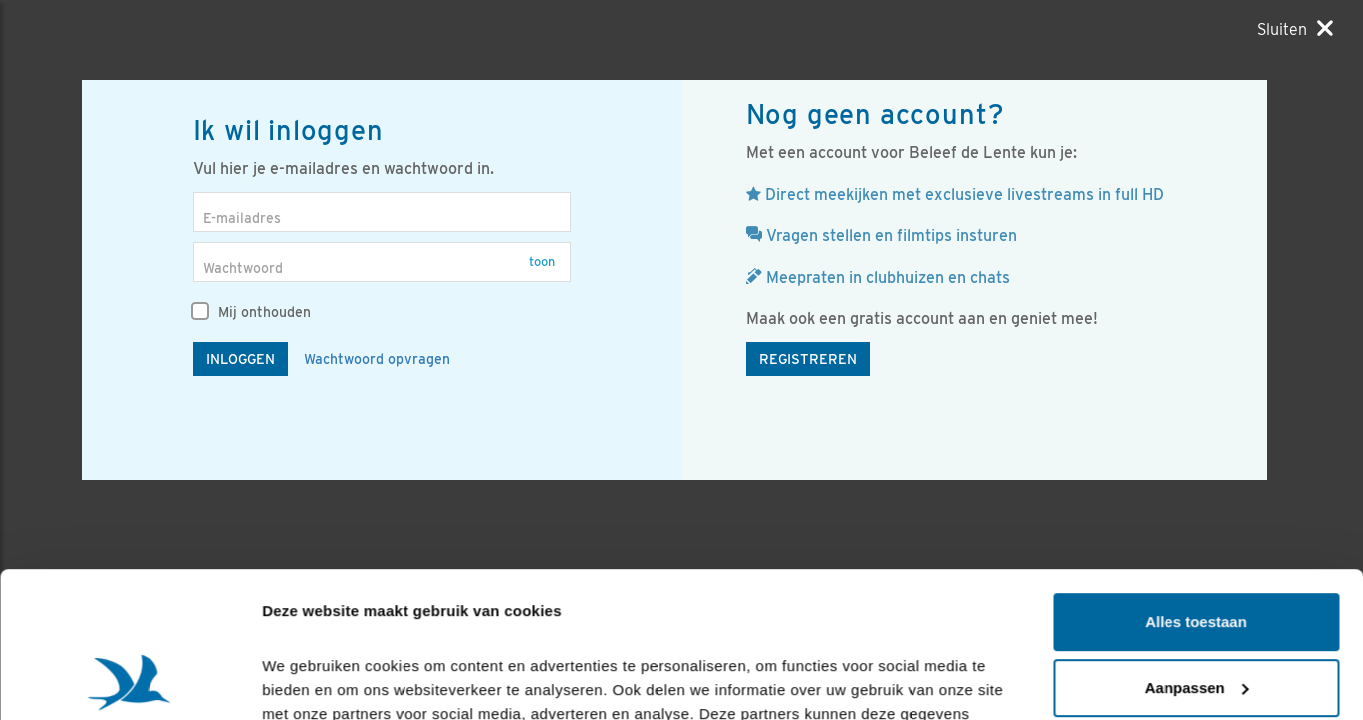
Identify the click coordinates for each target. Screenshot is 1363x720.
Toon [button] (542, 261)
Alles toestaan (1196, 485)
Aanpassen (1197, 550)
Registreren (808, 359)
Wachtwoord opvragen (377, 359)
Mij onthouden (252, 311)
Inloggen (240, 359)
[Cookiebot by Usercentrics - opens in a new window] (129, 681)
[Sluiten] (1295, 29)
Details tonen (309, 680)
